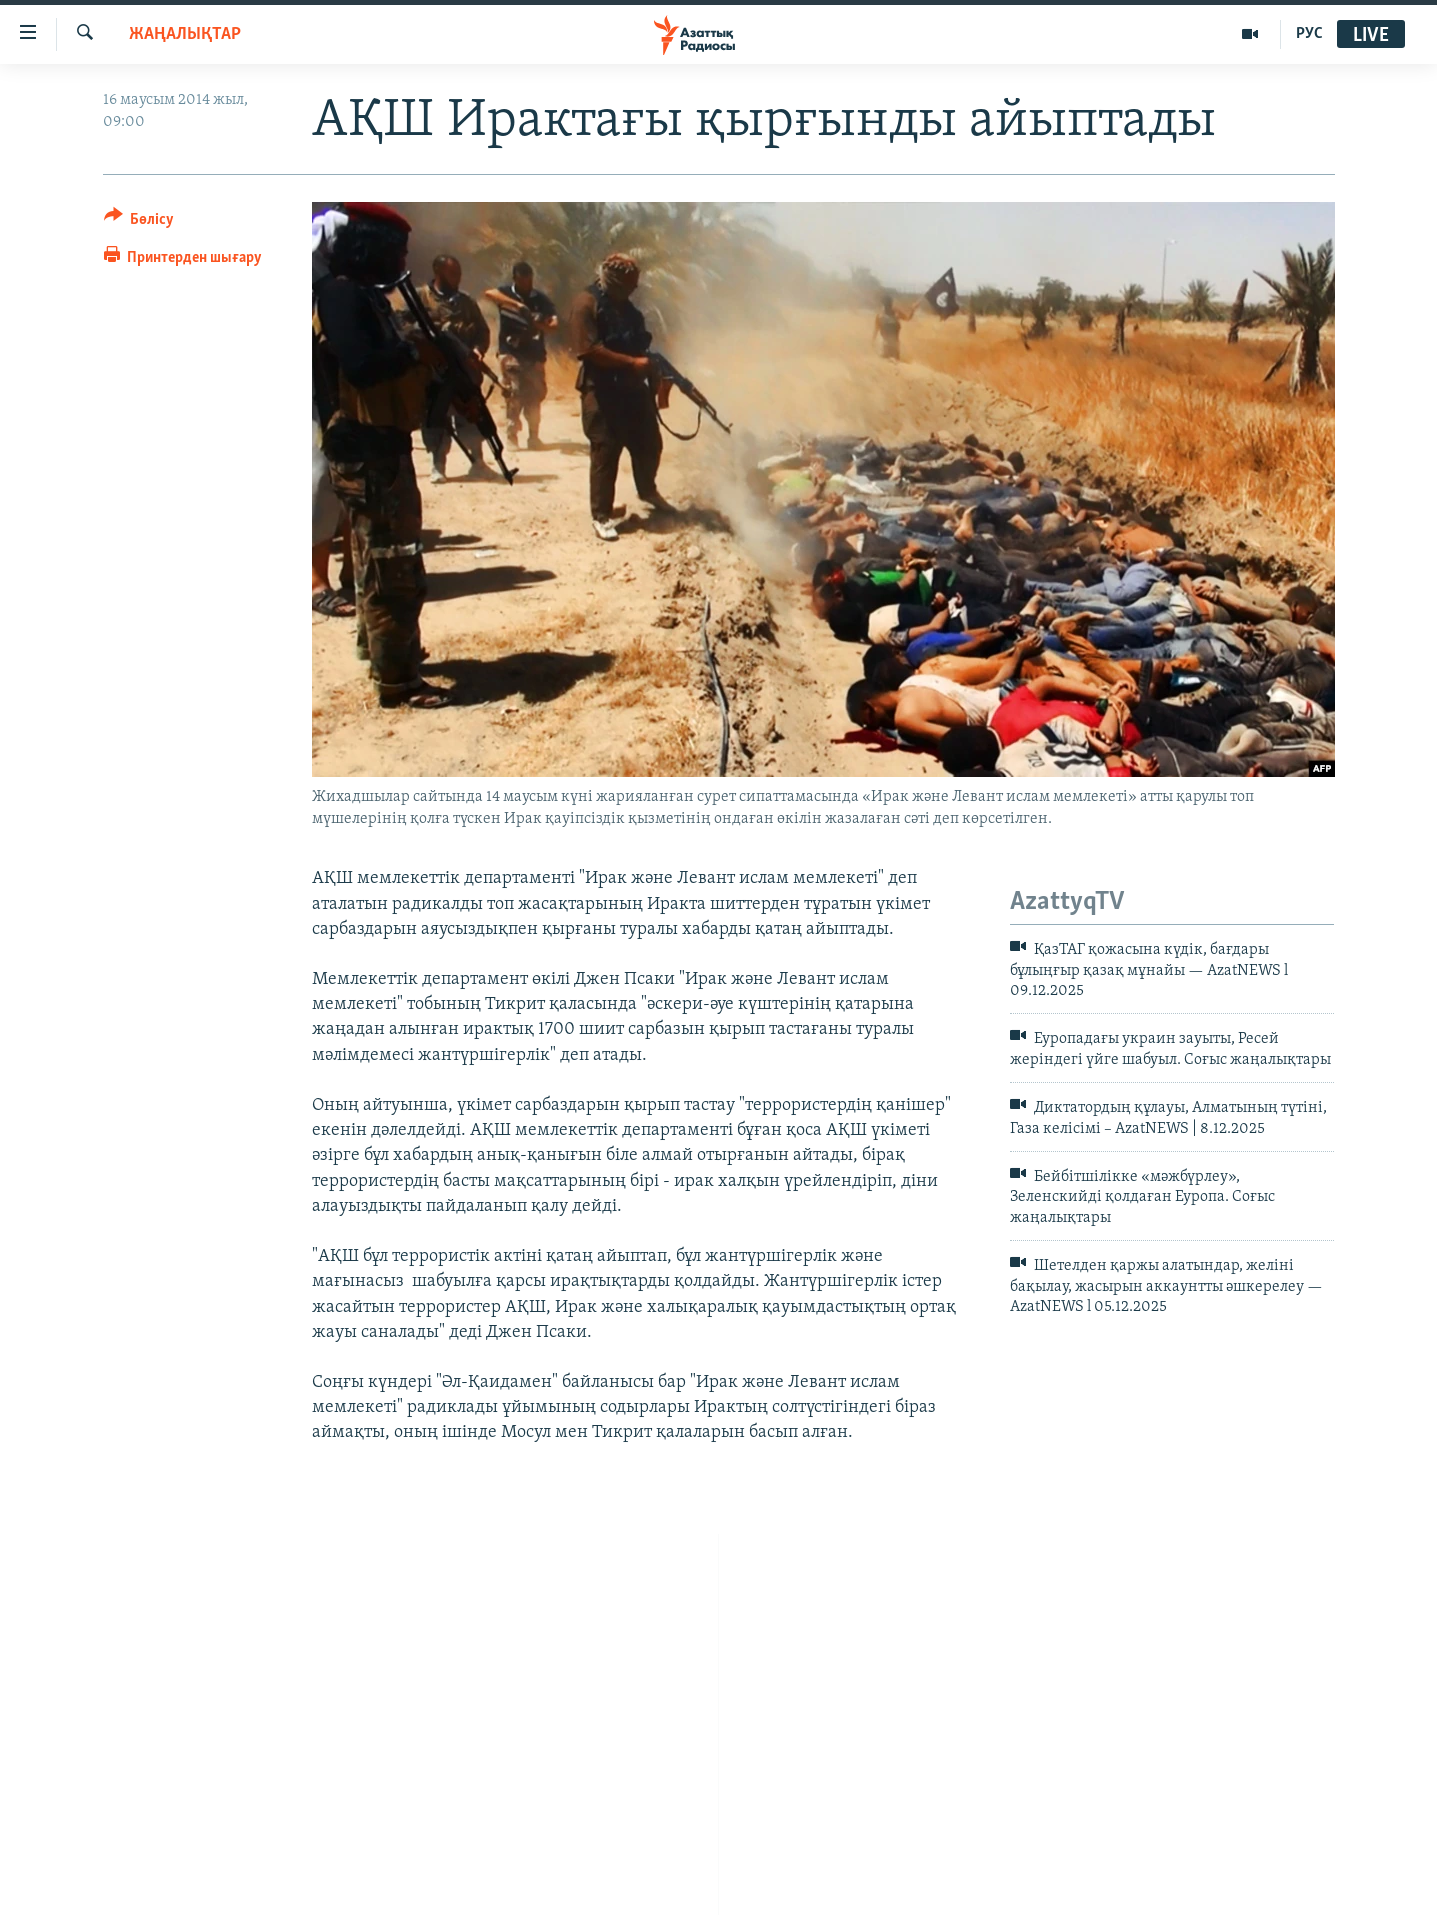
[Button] (139, 222)
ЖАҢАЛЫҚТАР (185, 34)
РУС (1309, 34)
